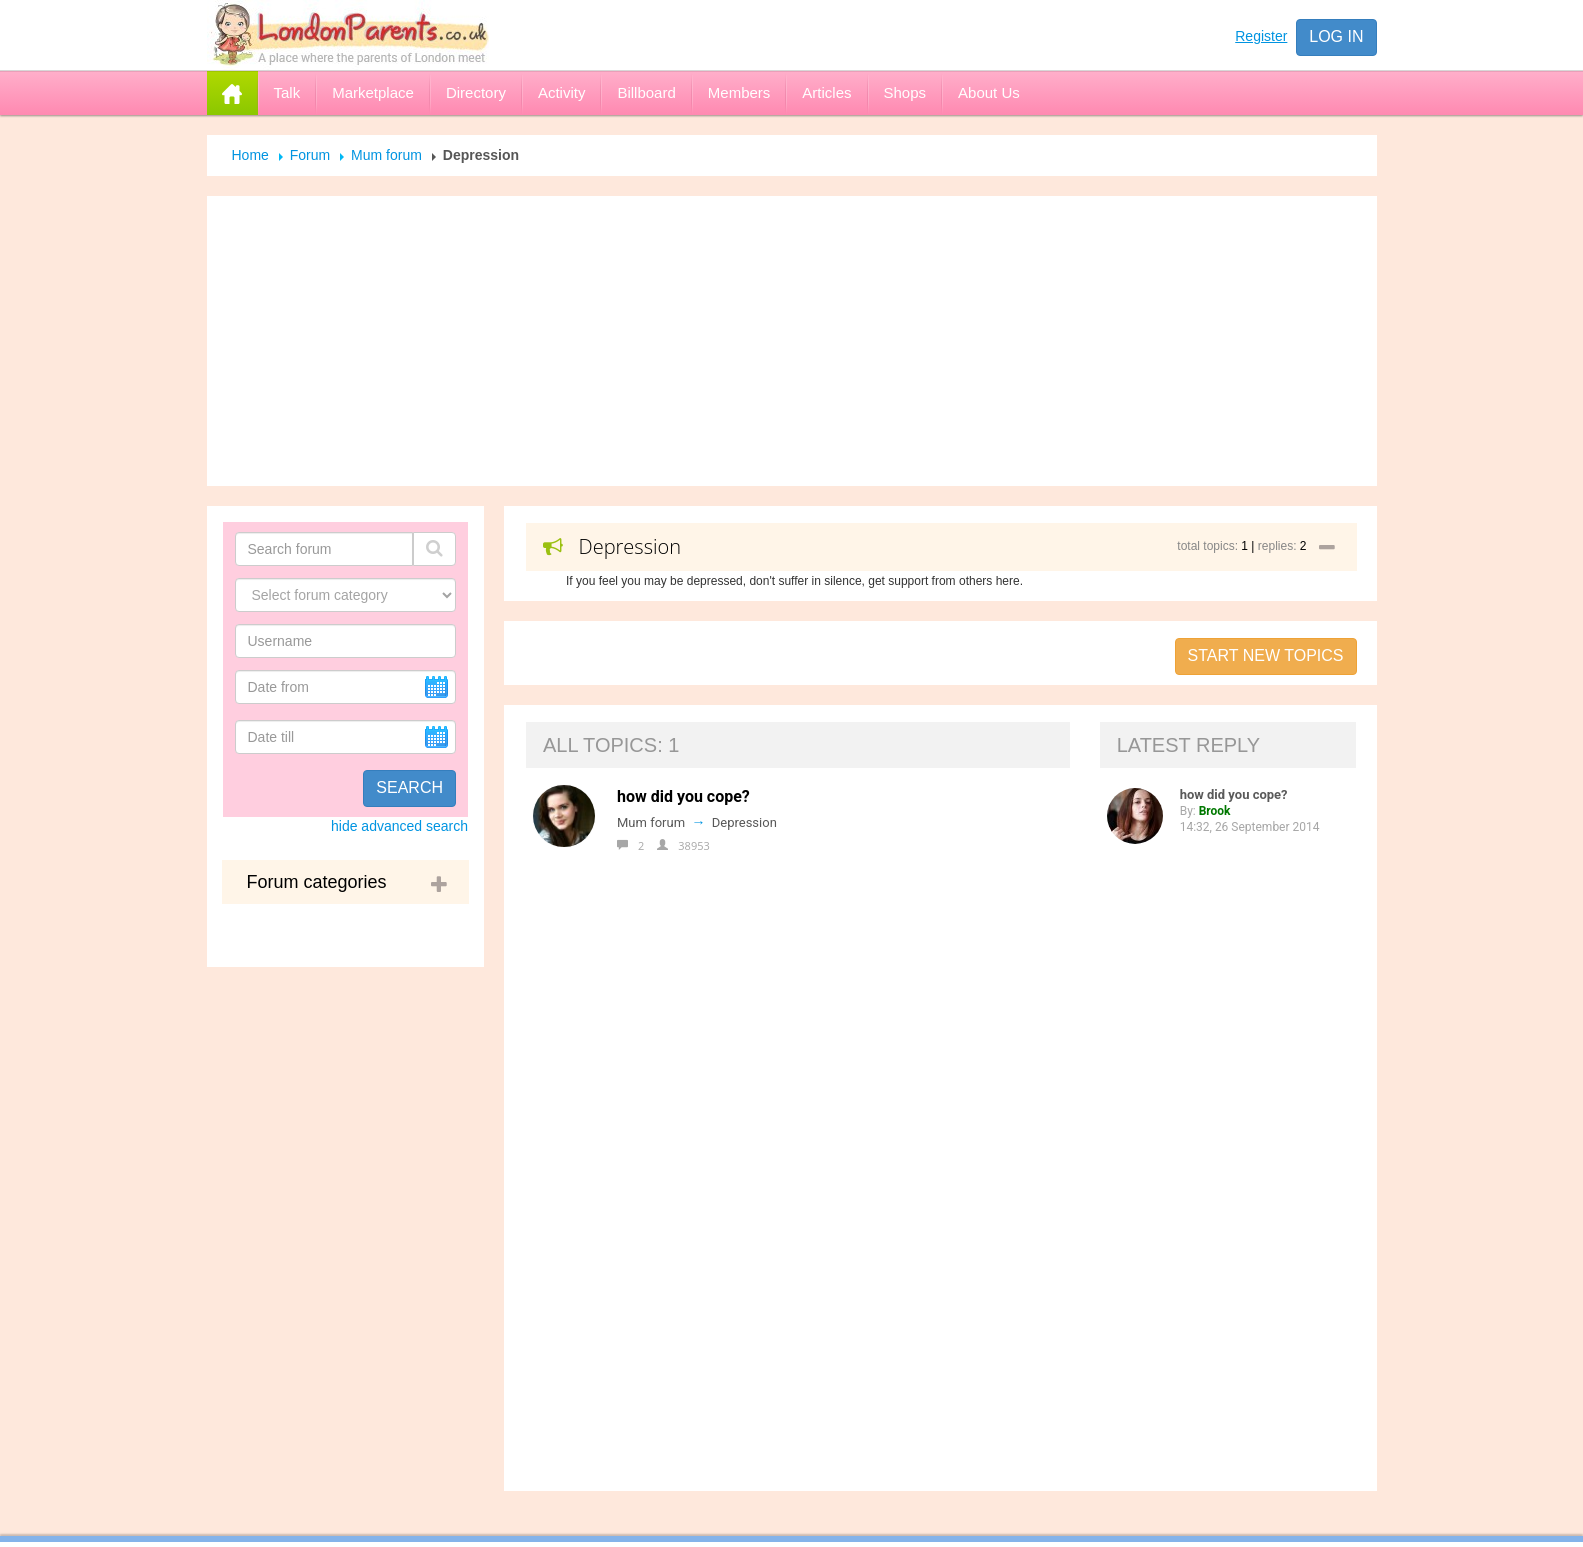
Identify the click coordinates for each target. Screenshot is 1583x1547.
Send (1040, 1527)
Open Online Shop (698, 1218)
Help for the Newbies (708, 1134)
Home (250, 155)
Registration (675, 1176)
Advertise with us (693, 1092)
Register (1261, 36)
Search (409, 787)
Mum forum (386, 155)
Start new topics (1266, 655)
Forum (310, 155)
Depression (744, 822)
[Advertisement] (792, 341)
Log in (1336, 36)
